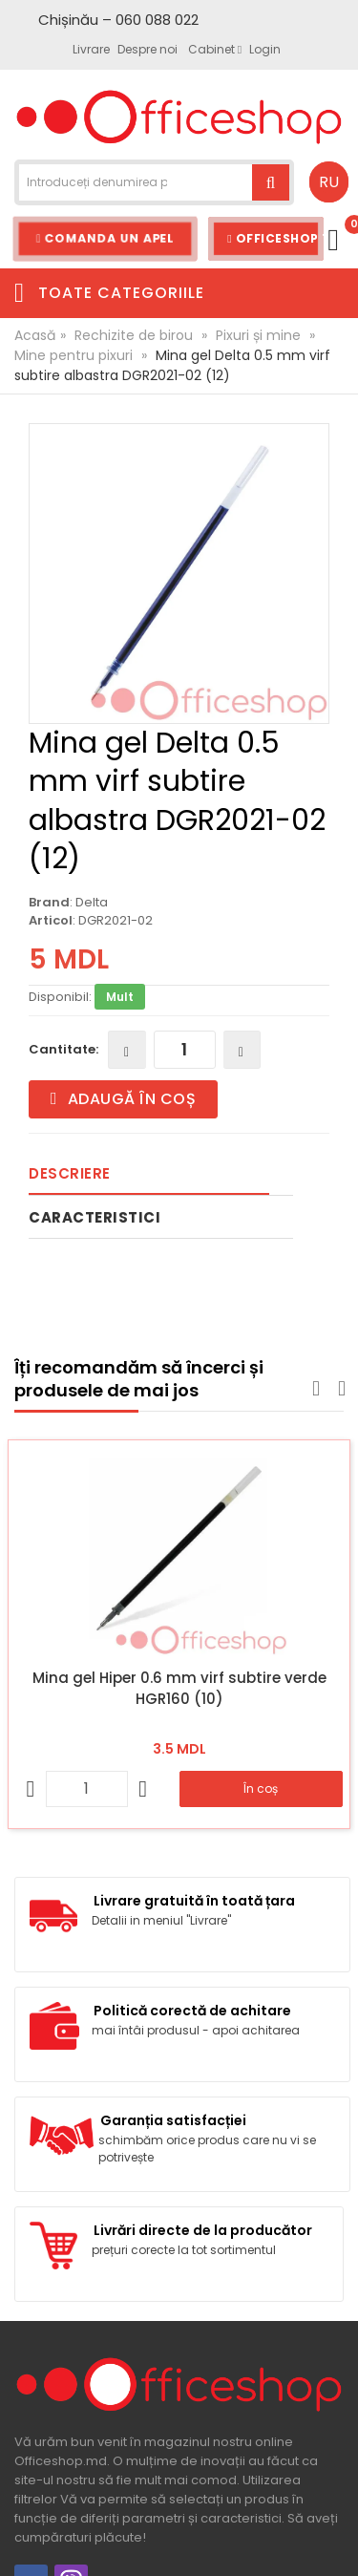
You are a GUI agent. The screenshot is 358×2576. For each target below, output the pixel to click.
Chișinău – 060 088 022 (118, 20)
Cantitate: (63, 1049)
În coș (260, 1788)
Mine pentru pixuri (73, 355)
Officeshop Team (275, 238)
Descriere (70, 1173)
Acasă (34, 335)
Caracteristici (94, 1217)
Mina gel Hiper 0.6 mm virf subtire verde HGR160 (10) (179, 1689)
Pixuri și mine (258, 335)
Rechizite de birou (133, 335)
